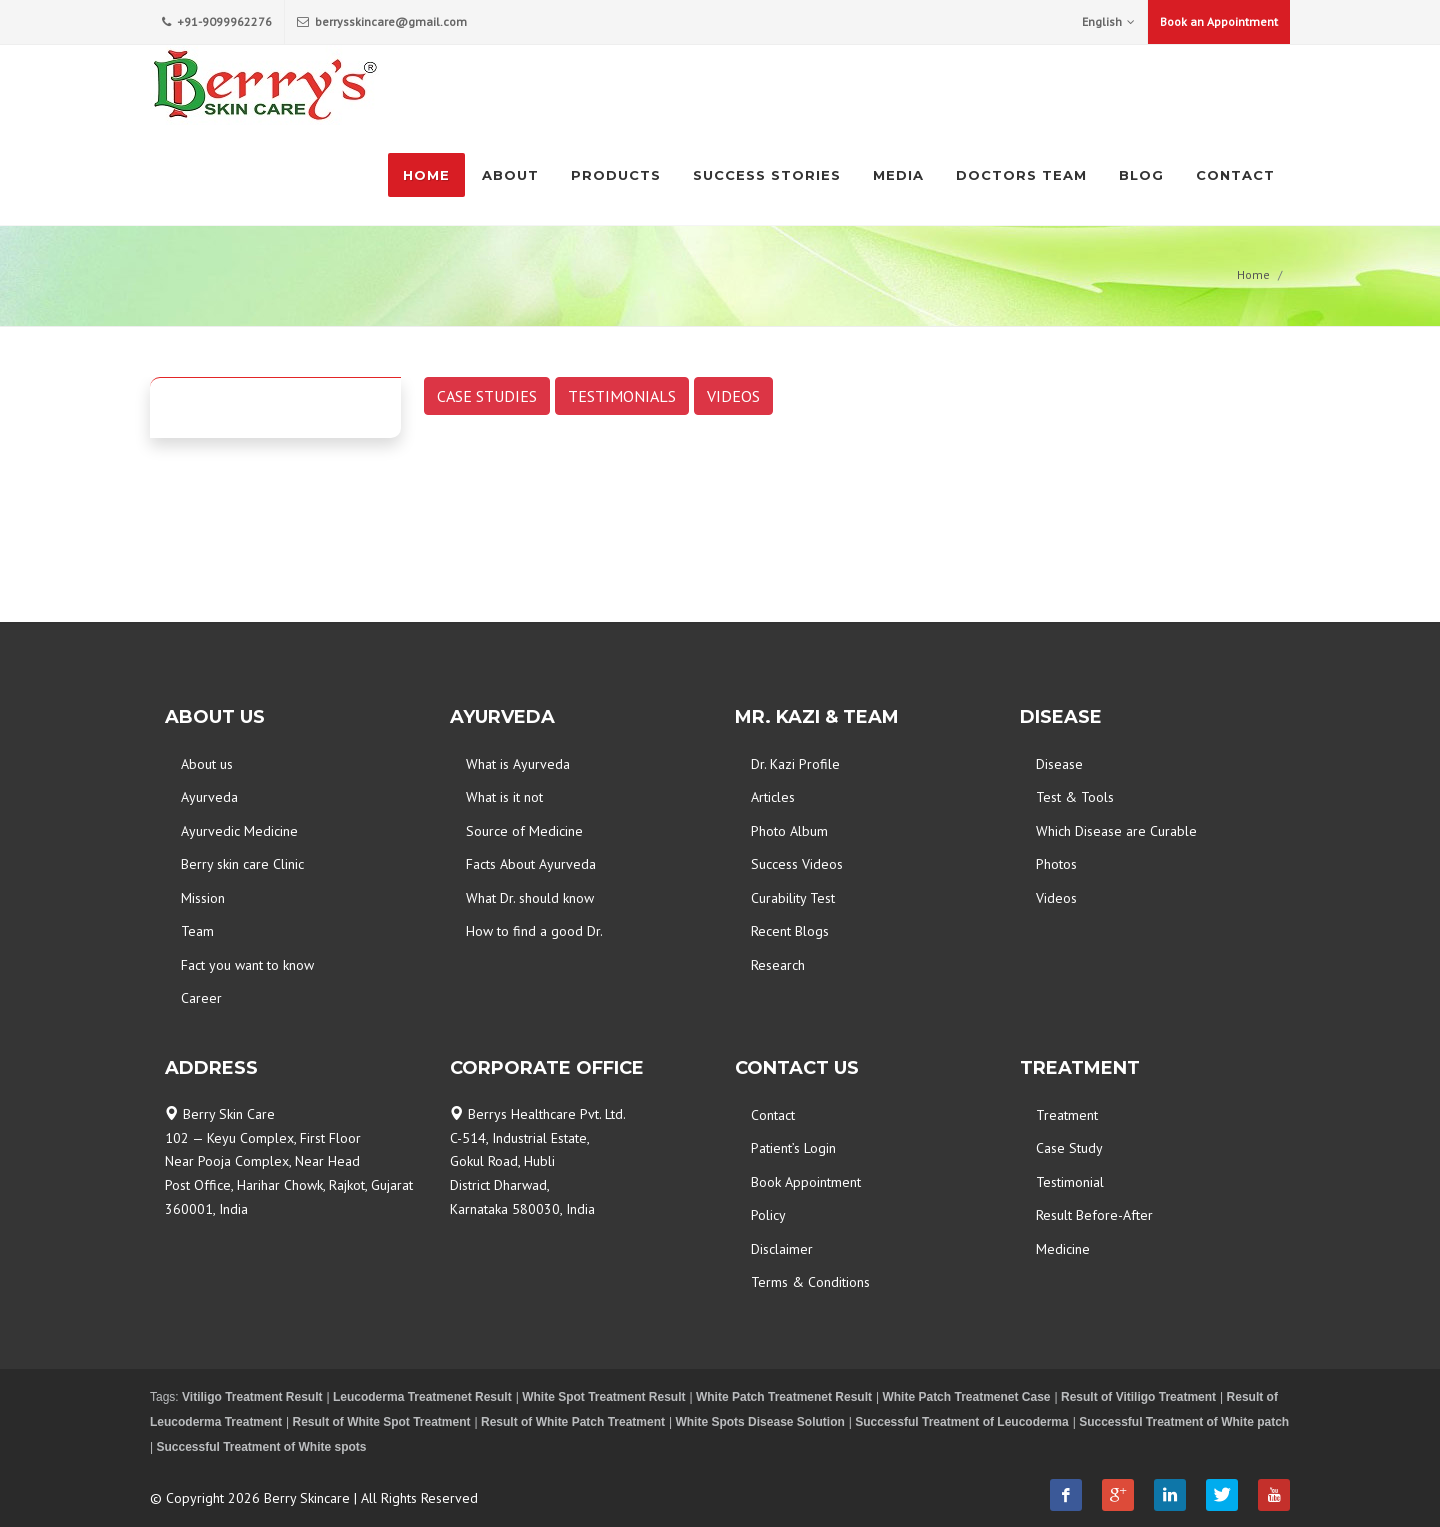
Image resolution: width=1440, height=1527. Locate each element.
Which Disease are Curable (1116, 831)
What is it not (504, 797)
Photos (1056, 864)
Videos (1056, 898)
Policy (768, 1215)
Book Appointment (806, 1182)
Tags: (166, 1397)
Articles (773, 797)
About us (207, 764)
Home (1253, 274)
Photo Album (789, 831)
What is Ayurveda (518, 764)
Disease (1059, 764)
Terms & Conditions (810, 1282)
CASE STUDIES (487, 396)
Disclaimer (782, 1249)
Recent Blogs (790, 931)
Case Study (1069, 1148)
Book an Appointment (1219, 21)
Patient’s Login (793, 1148)
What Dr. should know (530, 898)
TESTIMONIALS (622, 396)
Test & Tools (1075, 797)
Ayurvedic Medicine (239, 831)
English (1108, 22)
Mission (203, 898)
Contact (773, 1115)
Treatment (1067, 1115)
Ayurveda (209, 797)
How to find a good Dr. (534, 931)
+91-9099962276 (217, 22)
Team (197, 931)
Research (778, 965)
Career (201, 998)
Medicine (1063, 1249)
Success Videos (797, 864)
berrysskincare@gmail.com (382, 22)
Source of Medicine (524, 831)
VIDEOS (733, 396)
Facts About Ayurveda (531, 864)
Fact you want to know (247, 965)
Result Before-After (1094, 1215)
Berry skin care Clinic (242, 864)
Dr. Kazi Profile (795, 764)
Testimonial (1070, 1182)
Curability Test (793, 898)
